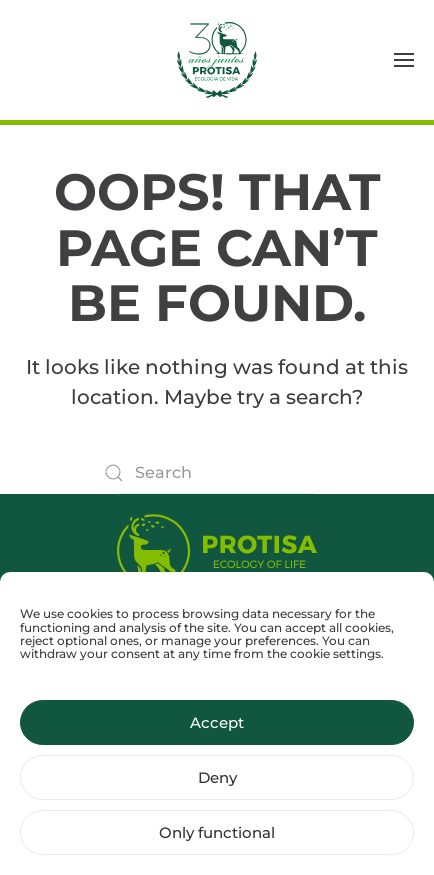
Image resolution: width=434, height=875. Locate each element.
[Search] (217, 473)
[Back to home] (217, 60)
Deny (217, 786)
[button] (404, 60)
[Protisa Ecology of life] (217, 546)
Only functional (217, 841)
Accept (217, 731)
